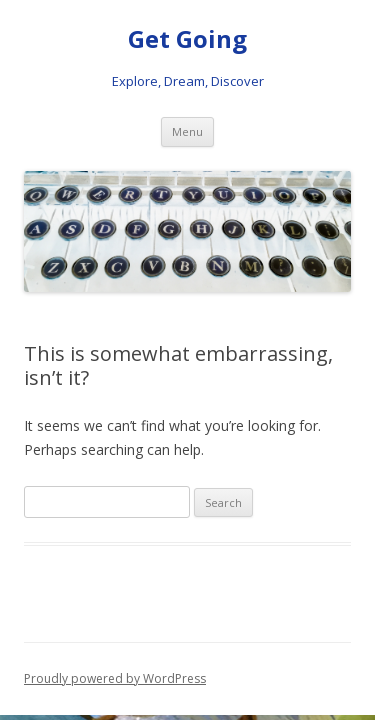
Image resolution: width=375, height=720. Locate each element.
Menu (187, 131)
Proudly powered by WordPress (115, 678)
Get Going (187, 39)
